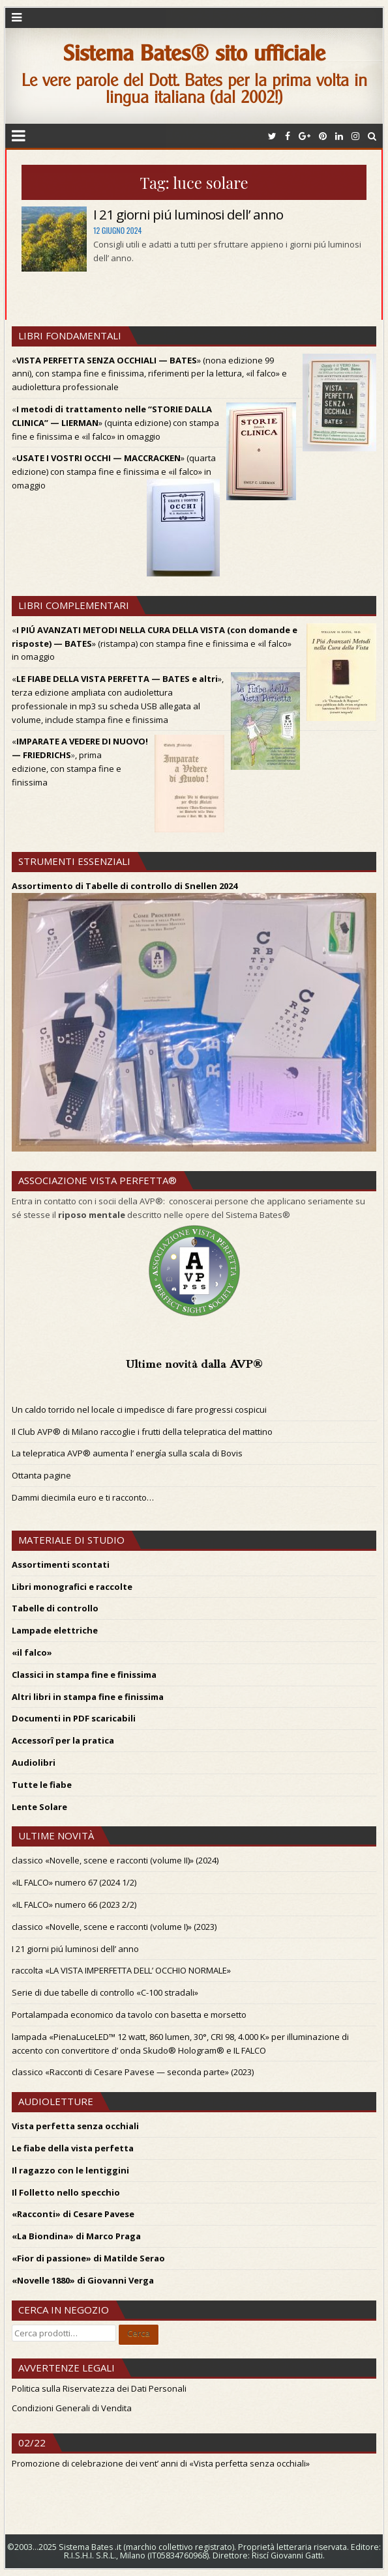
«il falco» (32, 1652)
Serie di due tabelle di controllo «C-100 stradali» (105, 1992)
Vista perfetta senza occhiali (75, 2126)
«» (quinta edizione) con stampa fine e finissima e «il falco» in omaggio (115, 422)
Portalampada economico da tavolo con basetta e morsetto (129, 2014)
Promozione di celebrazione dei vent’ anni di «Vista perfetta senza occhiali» (161, 2463)
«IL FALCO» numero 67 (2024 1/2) (74, 1882)
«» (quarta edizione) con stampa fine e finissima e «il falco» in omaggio (114, 471)
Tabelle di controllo (55, 1608)
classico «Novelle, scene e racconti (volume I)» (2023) (114, 1926)
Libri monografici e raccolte (72, 1586)
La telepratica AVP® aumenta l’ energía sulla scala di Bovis (127, 1453)
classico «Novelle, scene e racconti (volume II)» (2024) (115, 1860)
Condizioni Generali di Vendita (72, 2408)
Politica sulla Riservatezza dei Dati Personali (99, 2388)
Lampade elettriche (55, 1630)
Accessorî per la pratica (63, 1740)
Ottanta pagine (41, 1475)
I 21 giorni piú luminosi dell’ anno (188, 214)
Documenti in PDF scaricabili (74, 1718)
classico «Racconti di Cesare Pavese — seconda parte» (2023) (133, 2072)
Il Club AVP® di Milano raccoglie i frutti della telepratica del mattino (142, 1431)
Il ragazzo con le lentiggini (70, 2170)
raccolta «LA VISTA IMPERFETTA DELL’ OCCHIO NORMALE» (121, 1970)
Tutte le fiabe (42, 1784)
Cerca (138, 2333)
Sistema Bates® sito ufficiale (194, 53)
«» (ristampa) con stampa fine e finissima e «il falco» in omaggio (154, 643)
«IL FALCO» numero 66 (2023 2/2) (74, 1904)
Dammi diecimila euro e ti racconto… (83, 1497)
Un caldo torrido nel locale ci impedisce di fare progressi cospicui (139, 1409)
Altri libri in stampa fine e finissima (88, 1697)
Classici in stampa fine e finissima (84, 1674)
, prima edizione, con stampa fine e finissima (66, 768)
